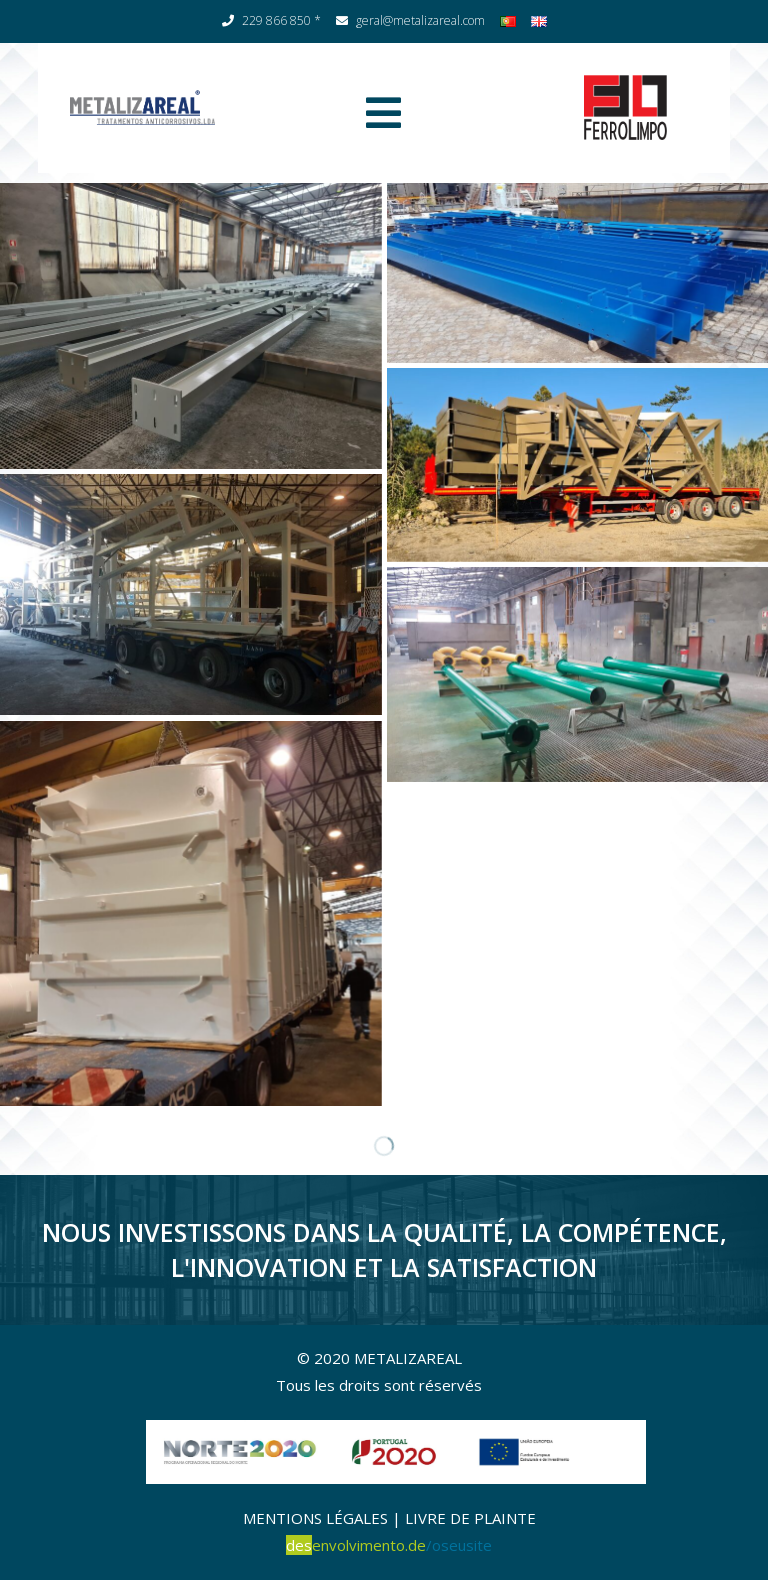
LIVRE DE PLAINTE (470, 1518)
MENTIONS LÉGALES (315, 1518)
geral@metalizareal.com (410, 20)
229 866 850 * (271, 20)
